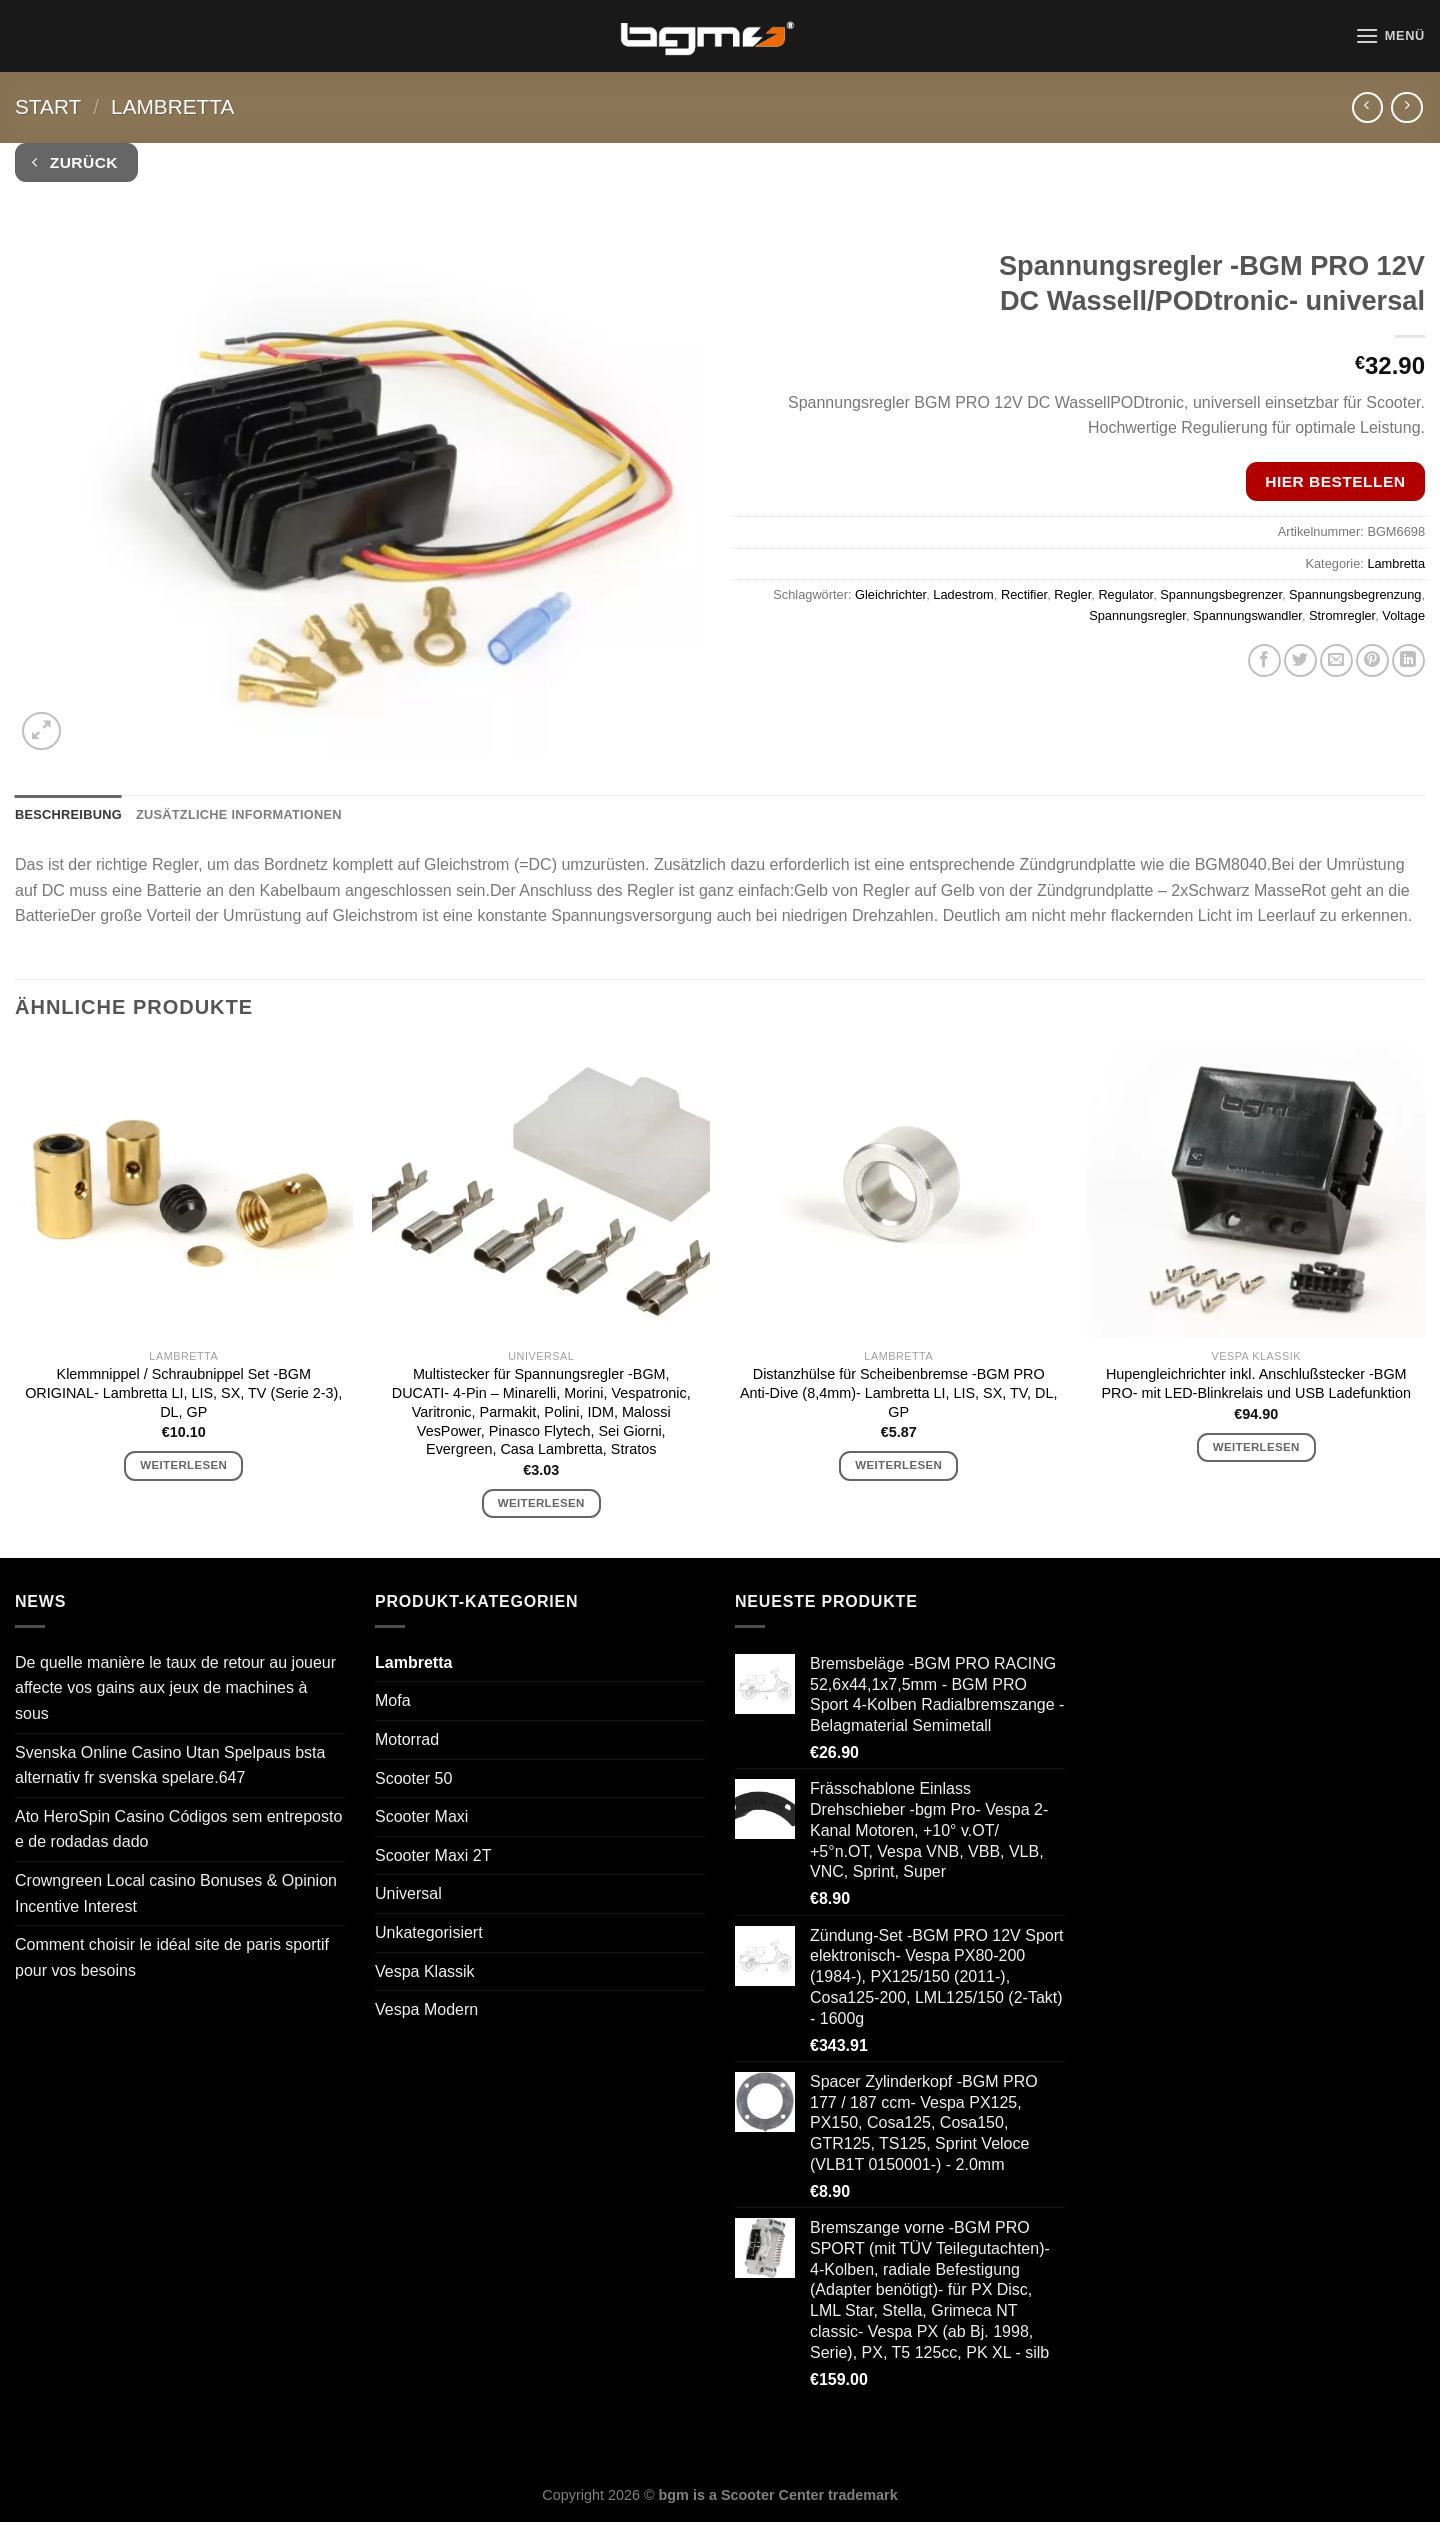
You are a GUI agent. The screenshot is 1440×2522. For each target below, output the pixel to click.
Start (48, 106)
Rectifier (1024, 594)
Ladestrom (963, 594)
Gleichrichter (890, 594)
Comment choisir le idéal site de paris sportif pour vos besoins (172, 1957)
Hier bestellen (1335, 481)
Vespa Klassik (425, 1971)
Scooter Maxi (421, 1816)
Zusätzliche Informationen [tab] (239, 814)
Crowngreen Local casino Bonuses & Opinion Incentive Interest (176, 1893)
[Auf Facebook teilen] (1264, 660)
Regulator (1125, 594)
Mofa (393, 1700)
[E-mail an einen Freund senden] (1336, 660)
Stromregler (1342, 615)
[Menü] (1390, 35)
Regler (1072, 594)
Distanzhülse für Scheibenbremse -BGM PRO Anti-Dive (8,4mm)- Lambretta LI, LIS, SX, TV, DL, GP (899, 1392)
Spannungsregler (1137, 615)
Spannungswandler (1247, 615)
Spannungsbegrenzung (1355, 594)
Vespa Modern (426, 2009)
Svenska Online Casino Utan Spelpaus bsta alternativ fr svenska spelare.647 (170, 1765)
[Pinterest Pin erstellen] (1372, 660)
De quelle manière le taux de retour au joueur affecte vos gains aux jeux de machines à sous (175, 1688)
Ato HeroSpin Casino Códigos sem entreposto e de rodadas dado (178, 1829)
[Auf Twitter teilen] (1300, 660)
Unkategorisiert (429, 1932)
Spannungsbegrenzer (1221, 594)
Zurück (75, 162)
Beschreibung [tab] (68, 814)
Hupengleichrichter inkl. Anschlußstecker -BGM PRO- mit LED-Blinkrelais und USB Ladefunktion (1256, 1383)
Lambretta (172, 106)
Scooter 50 (413, 1778)
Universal (408, 1893)
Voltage (1403, 615)
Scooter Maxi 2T (433, 1855)
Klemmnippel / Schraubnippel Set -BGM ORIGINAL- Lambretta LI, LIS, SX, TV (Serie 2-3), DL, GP (183, 1392)
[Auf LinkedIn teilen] (1408, 660)
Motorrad (407, 1739)
